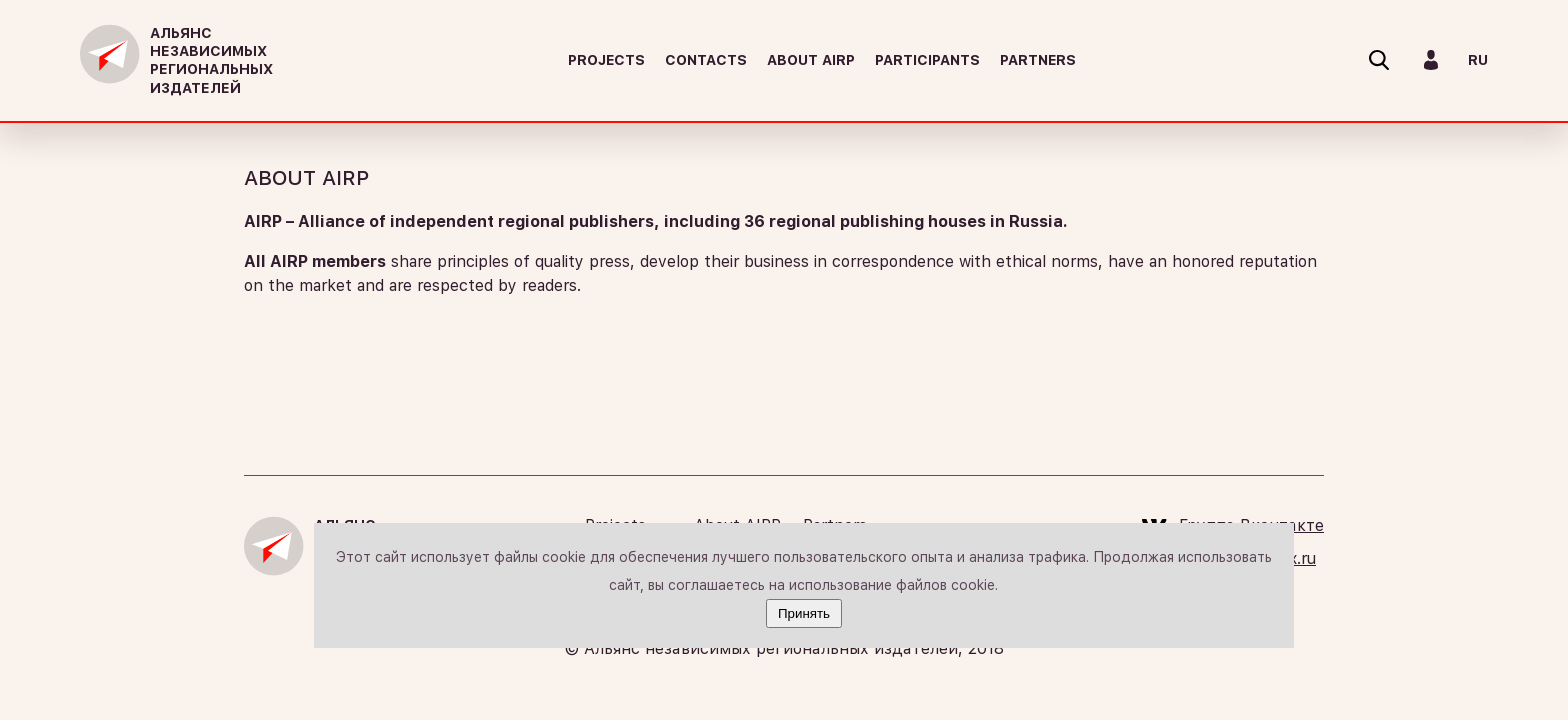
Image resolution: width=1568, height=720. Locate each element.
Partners (1038, 60)
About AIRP (811, 60)
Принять (804, 613)
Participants (927, 60)
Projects (606, 60)
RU (1478, 60)
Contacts (706, 60)
